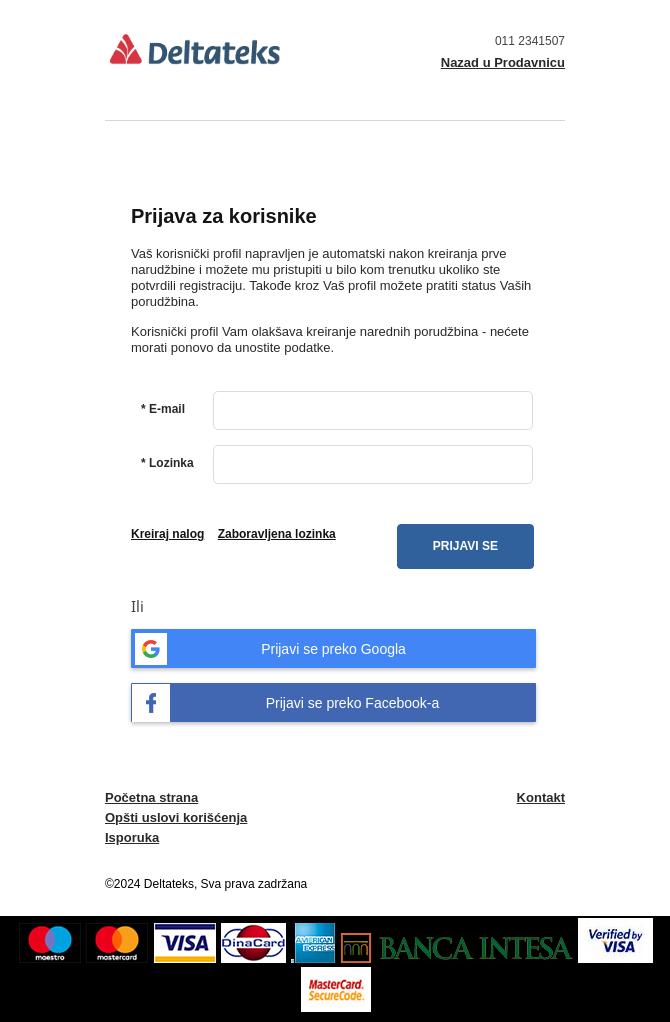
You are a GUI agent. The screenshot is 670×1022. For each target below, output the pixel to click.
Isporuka (132, 837)
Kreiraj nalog (167, 534)
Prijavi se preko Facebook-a (285, 703)
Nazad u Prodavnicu (503, 62)
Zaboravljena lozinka (277, 534)
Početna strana (151, 797)
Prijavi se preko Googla (269, 649)
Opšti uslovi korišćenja (176, 817)
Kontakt (541, 797)
